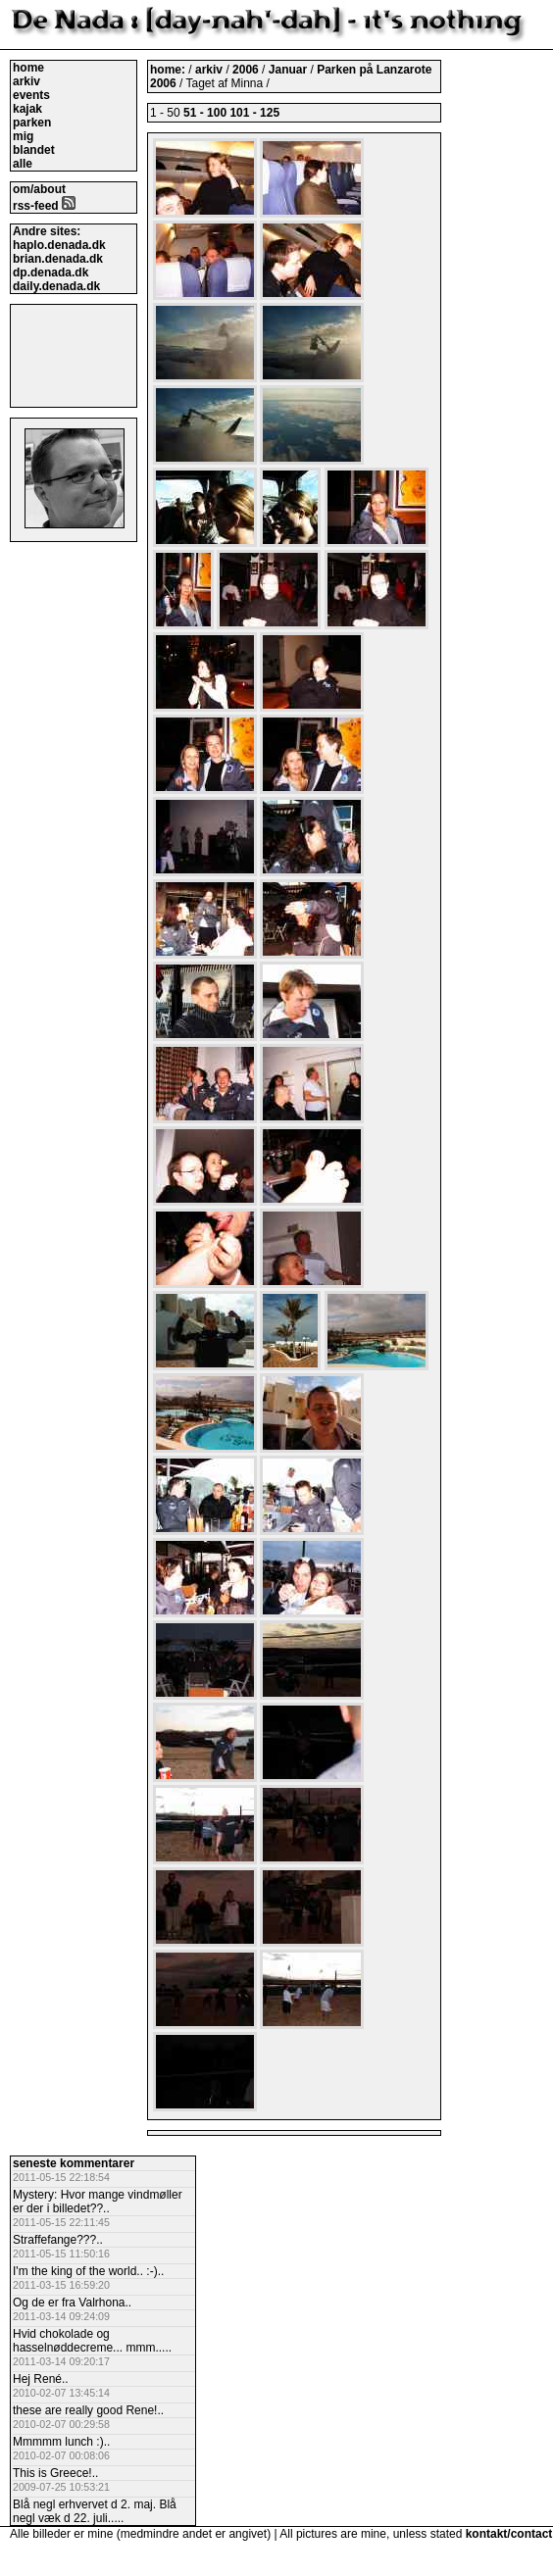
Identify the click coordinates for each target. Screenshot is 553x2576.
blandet (34, 150)
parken (32, 122)
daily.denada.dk (56, 286)
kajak (27, 109)
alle (22, 164)
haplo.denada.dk (59, 245)
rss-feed (44, 206)
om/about (39, 189)
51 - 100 (204, 113)
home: (169, 69)
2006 (245, 69)
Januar (290, 69)
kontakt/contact (509, 2534)
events (31, 95)
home (28, 67)
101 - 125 (254, 113)
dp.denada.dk (50, 272)
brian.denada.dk (58, 259)
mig (23, 136)
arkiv (26, 81)
